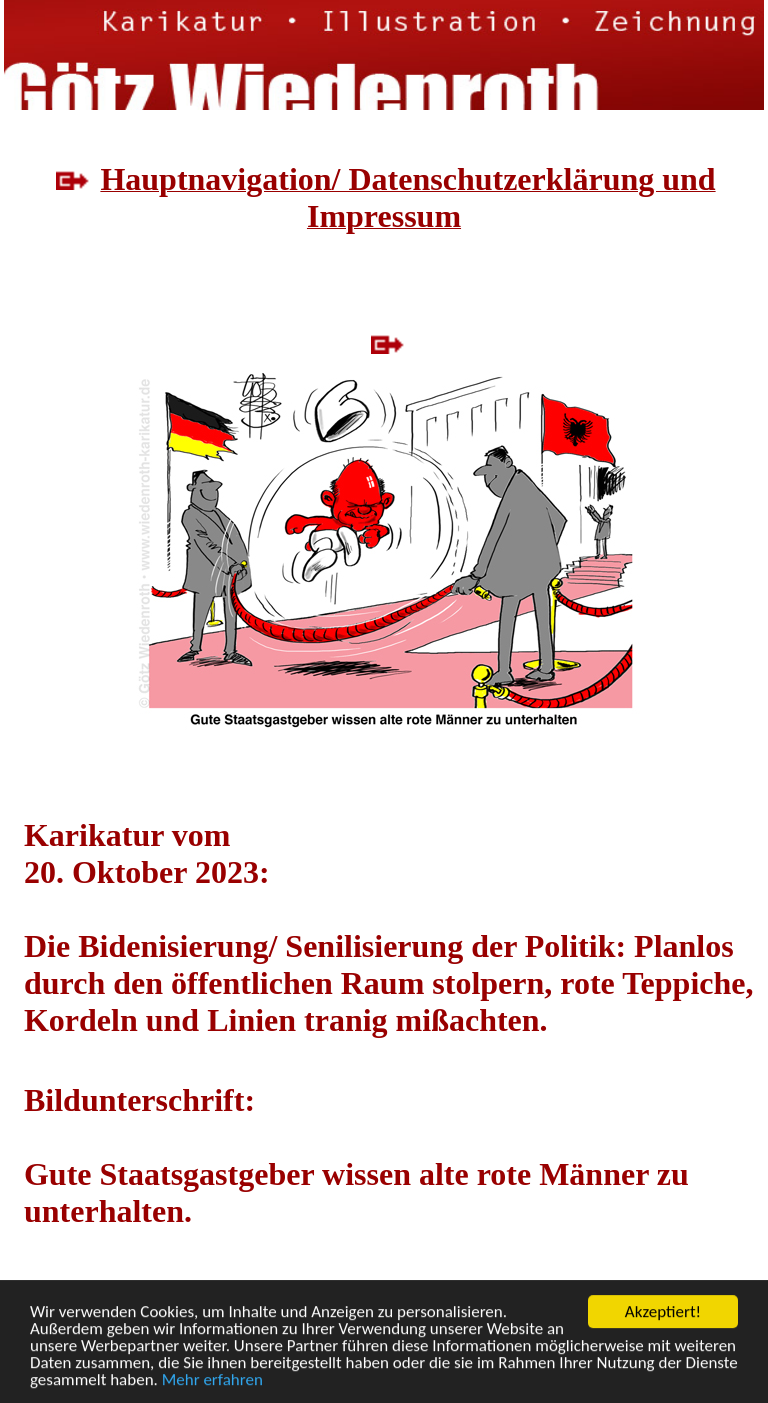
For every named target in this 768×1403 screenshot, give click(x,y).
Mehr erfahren (212, 1380)
